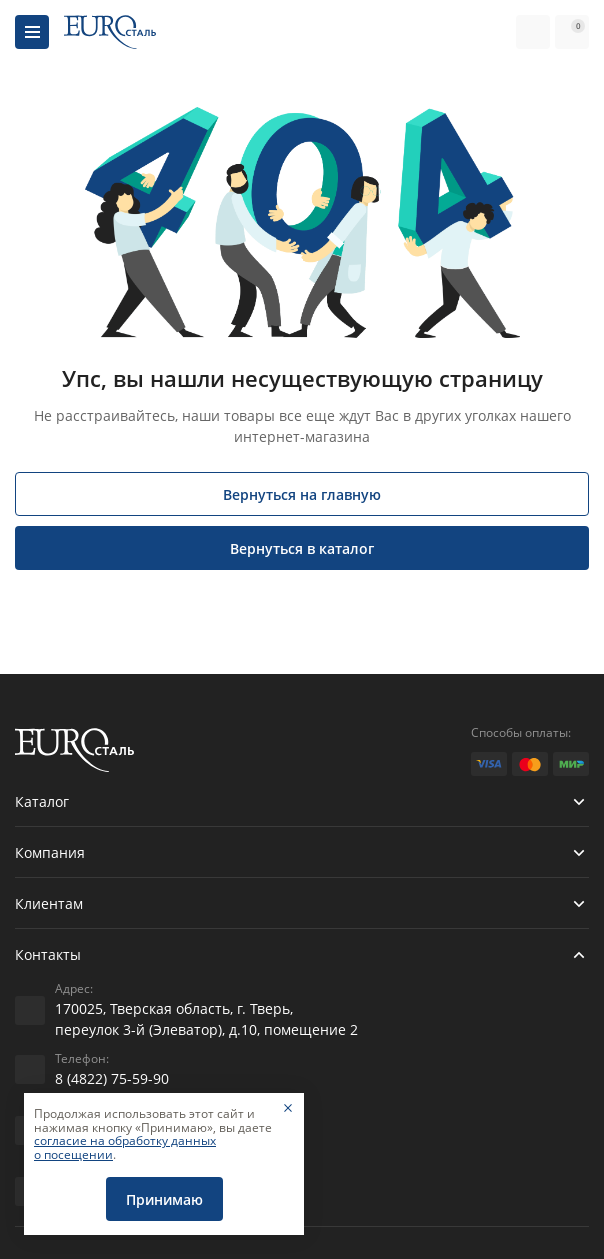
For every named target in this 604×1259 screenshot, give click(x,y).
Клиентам (49, 903)
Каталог (42, 801)
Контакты (48, 954)
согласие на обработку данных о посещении (125, 1147)
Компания (50, 852)
